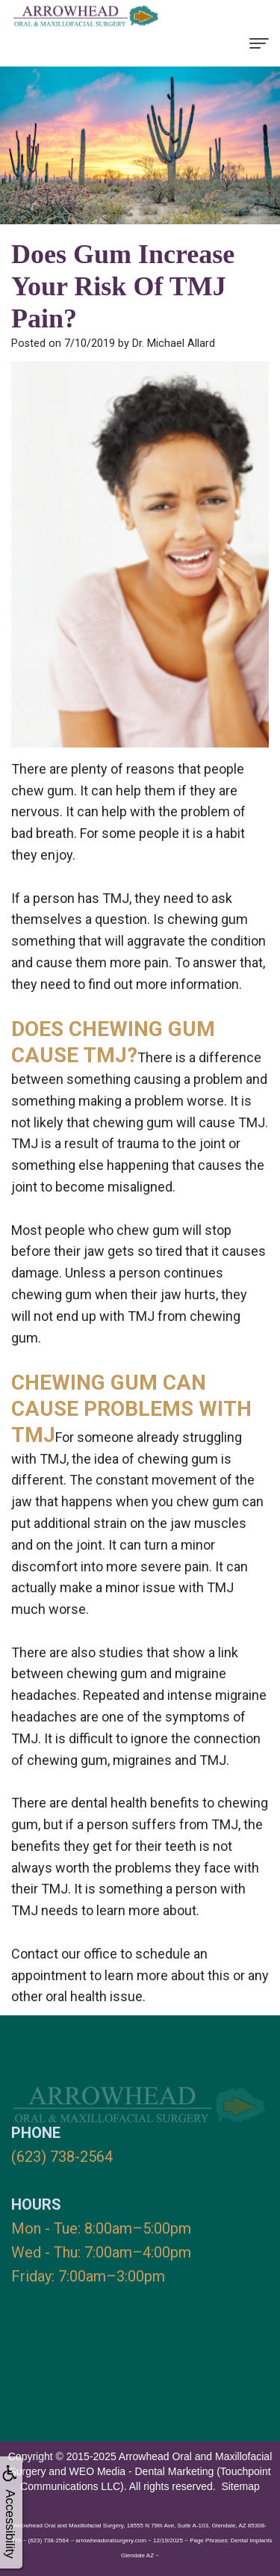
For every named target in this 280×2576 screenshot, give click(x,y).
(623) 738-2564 (62, 2157)
